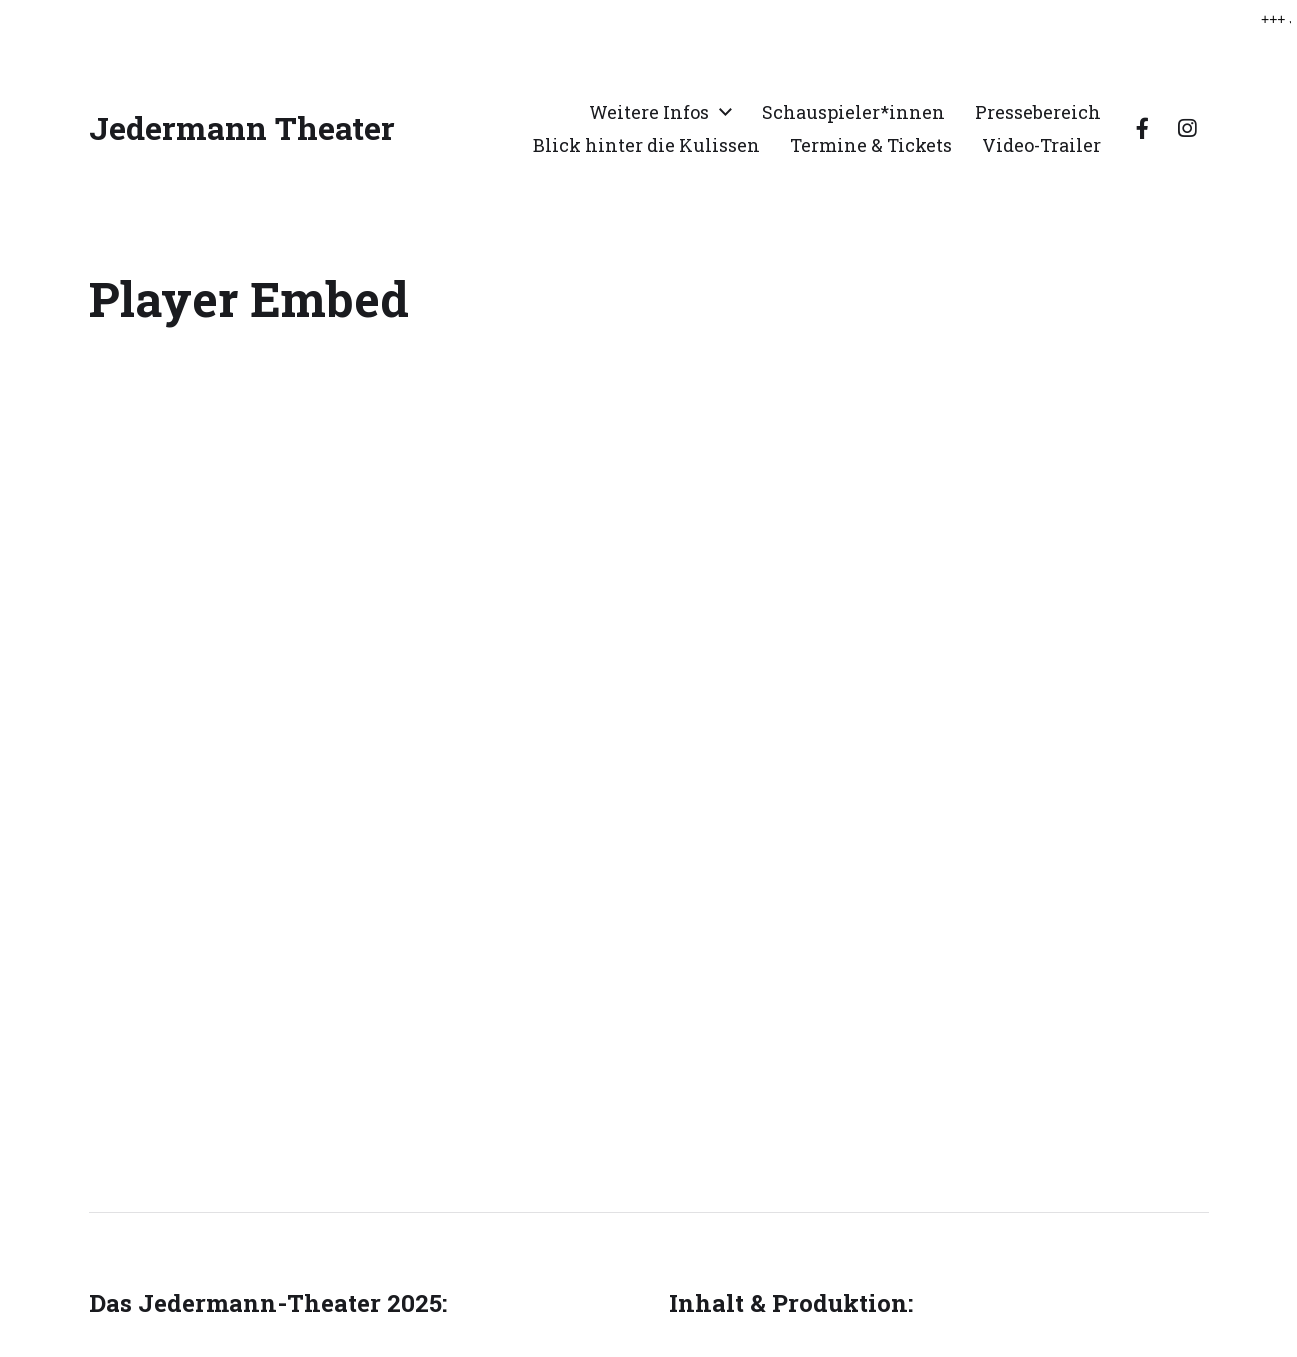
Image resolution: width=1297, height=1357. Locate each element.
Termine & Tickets (871, 143)
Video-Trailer (1041, 143)
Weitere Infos (649, 110)
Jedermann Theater (242, 127)
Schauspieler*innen (853, 110)
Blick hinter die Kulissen (646, 143)
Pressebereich (1038, 110)
